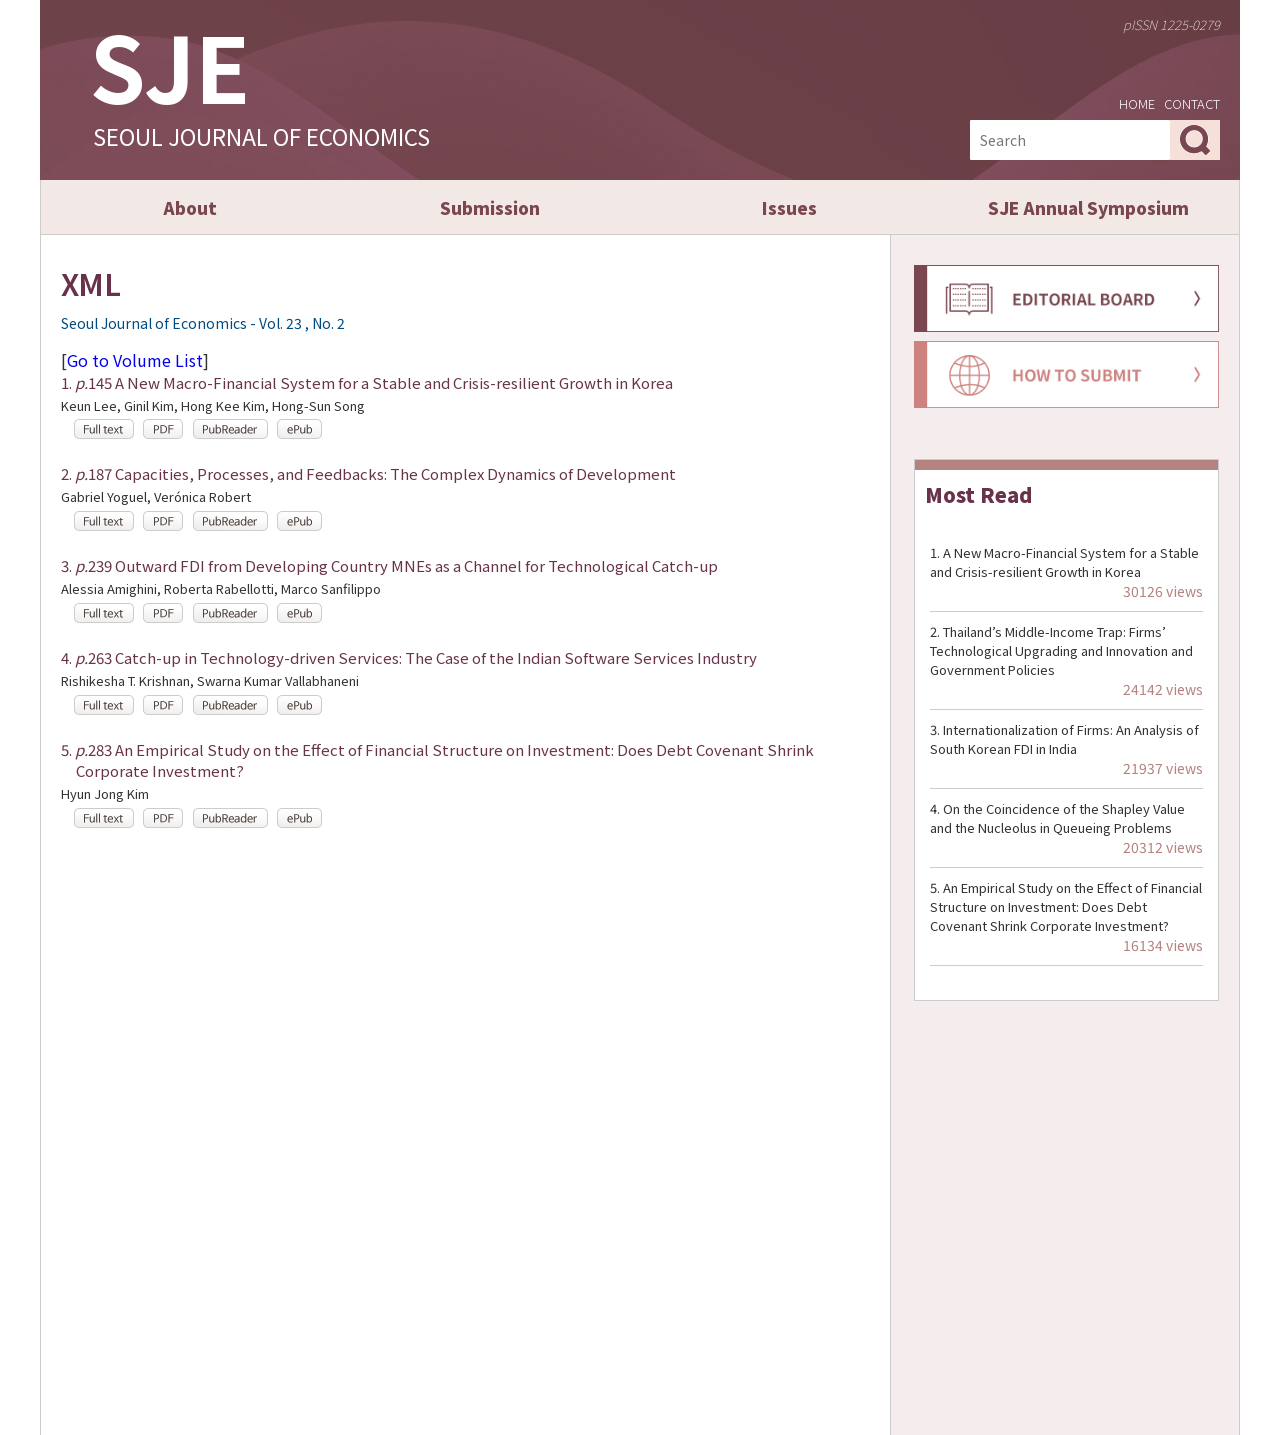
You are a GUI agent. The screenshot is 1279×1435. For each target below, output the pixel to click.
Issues (789, 207)
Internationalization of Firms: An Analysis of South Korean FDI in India (1064, 739)
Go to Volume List (135, 360)
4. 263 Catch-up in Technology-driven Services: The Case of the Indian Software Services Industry (409, 657)
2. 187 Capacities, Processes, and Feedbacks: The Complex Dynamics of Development (368, 473)
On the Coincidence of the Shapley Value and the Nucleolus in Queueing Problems (1057, 818)
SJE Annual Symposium (1088, 207)
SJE (170, 65)
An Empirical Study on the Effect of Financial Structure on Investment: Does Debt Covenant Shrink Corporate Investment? (1066, 906)
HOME (1137, 103)
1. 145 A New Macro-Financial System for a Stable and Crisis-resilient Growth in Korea (367, 382)
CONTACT (1192, 103)
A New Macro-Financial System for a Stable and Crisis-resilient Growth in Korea (1064, 562)
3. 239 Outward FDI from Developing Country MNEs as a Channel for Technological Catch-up (389, 565)
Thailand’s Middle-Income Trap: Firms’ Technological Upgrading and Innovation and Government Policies (1061, 650)
